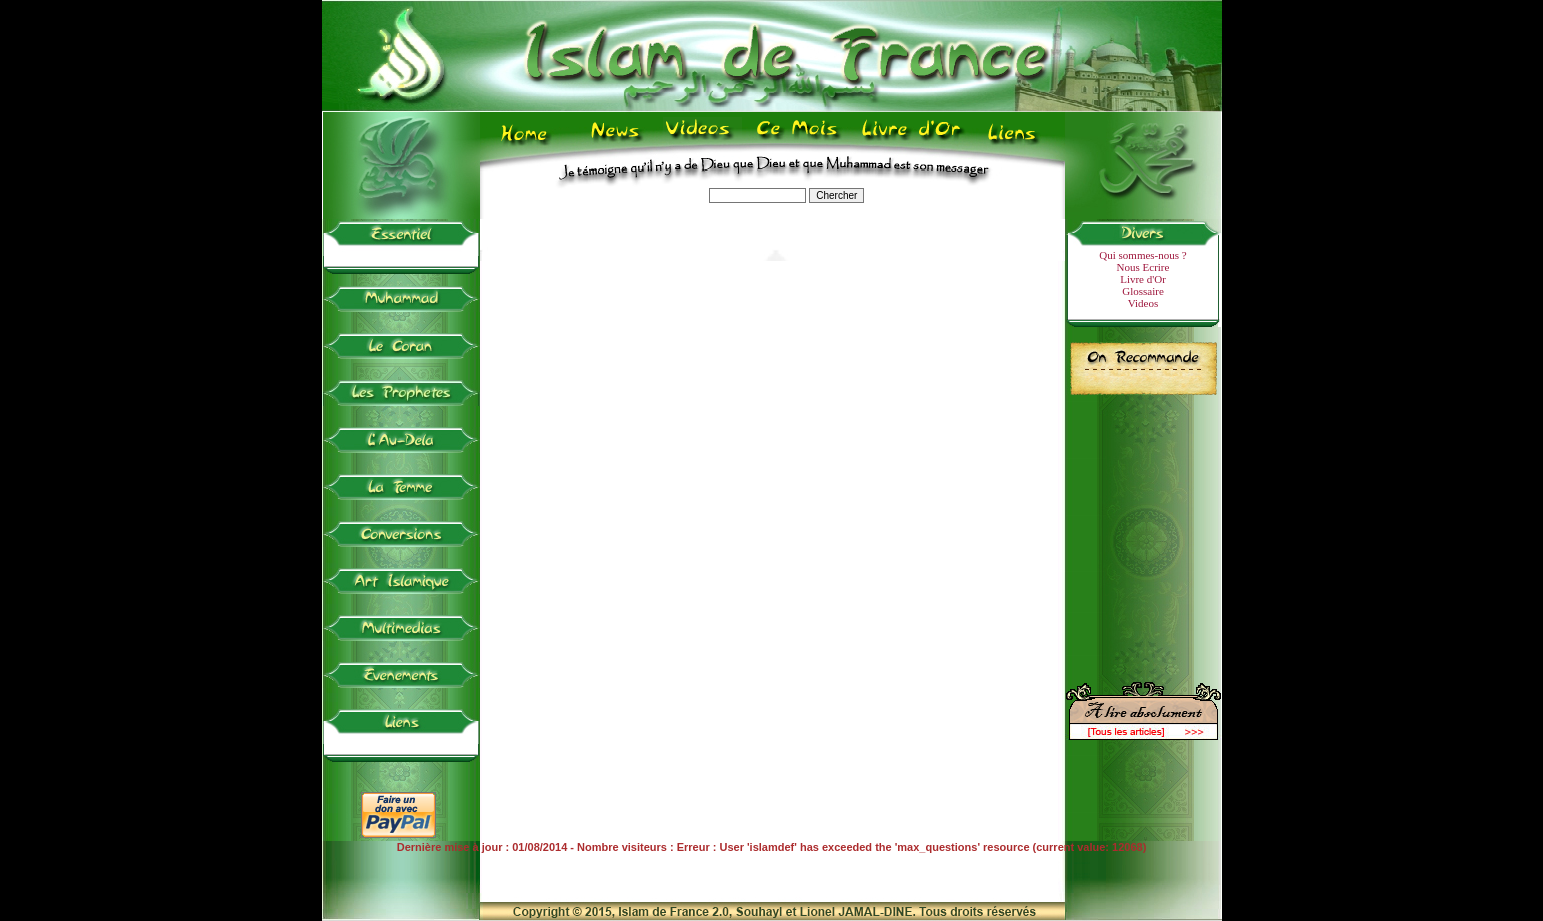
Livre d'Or (1143, 279)
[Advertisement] (1143, 530)
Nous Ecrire (1143, 267)
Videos (1143, 303)
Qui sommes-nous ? (1142, 255)
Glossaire (1143, 291)
